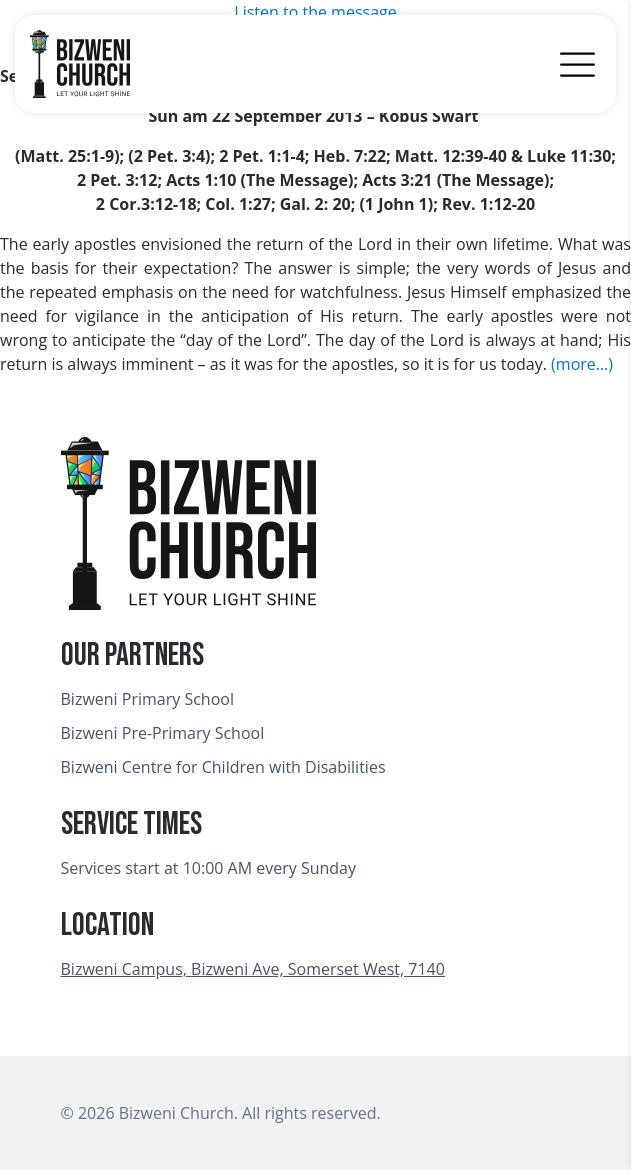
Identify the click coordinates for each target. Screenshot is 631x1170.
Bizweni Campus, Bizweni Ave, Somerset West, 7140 (253, 969)
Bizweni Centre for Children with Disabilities (223, 767)
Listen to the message (315, 12)
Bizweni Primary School (147, 699)
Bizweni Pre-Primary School (163, 733)
